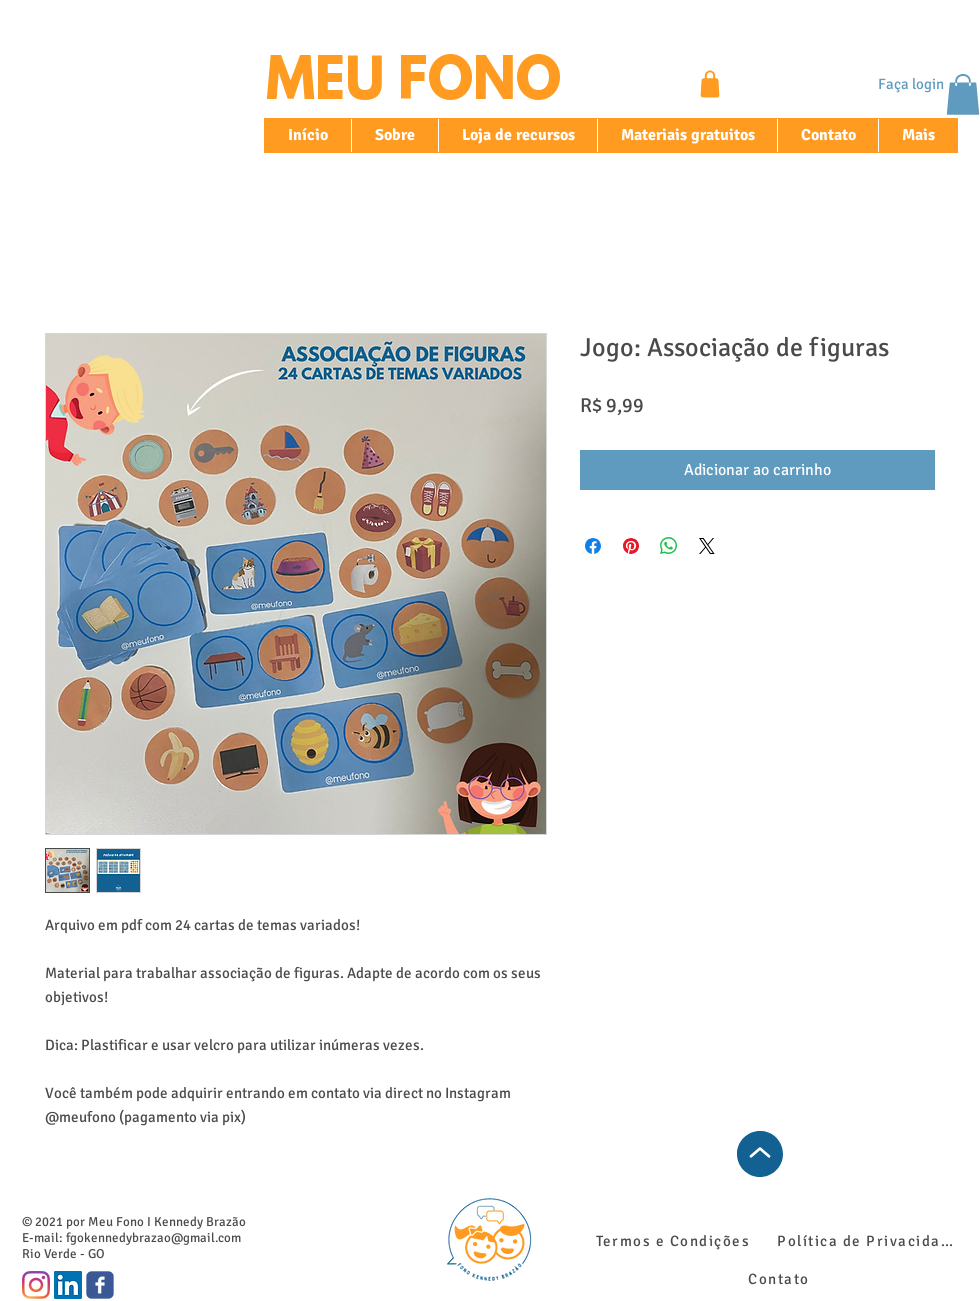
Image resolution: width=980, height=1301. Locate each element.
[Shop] (710, 84)
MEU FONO (413, 84)
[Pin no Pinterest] (631, 546)
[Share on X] (707, 546)
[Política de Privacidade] (870, 1241)
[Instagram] (36, 1285)
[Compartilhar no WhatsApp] (669, 546)
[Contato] (781, 1279)
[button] (963, 94)
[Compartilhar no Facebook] (593, 546)
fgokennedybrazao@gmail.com (153, 1238)
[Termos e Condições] (675, 1241)
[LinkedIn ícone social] (68, 1285)
